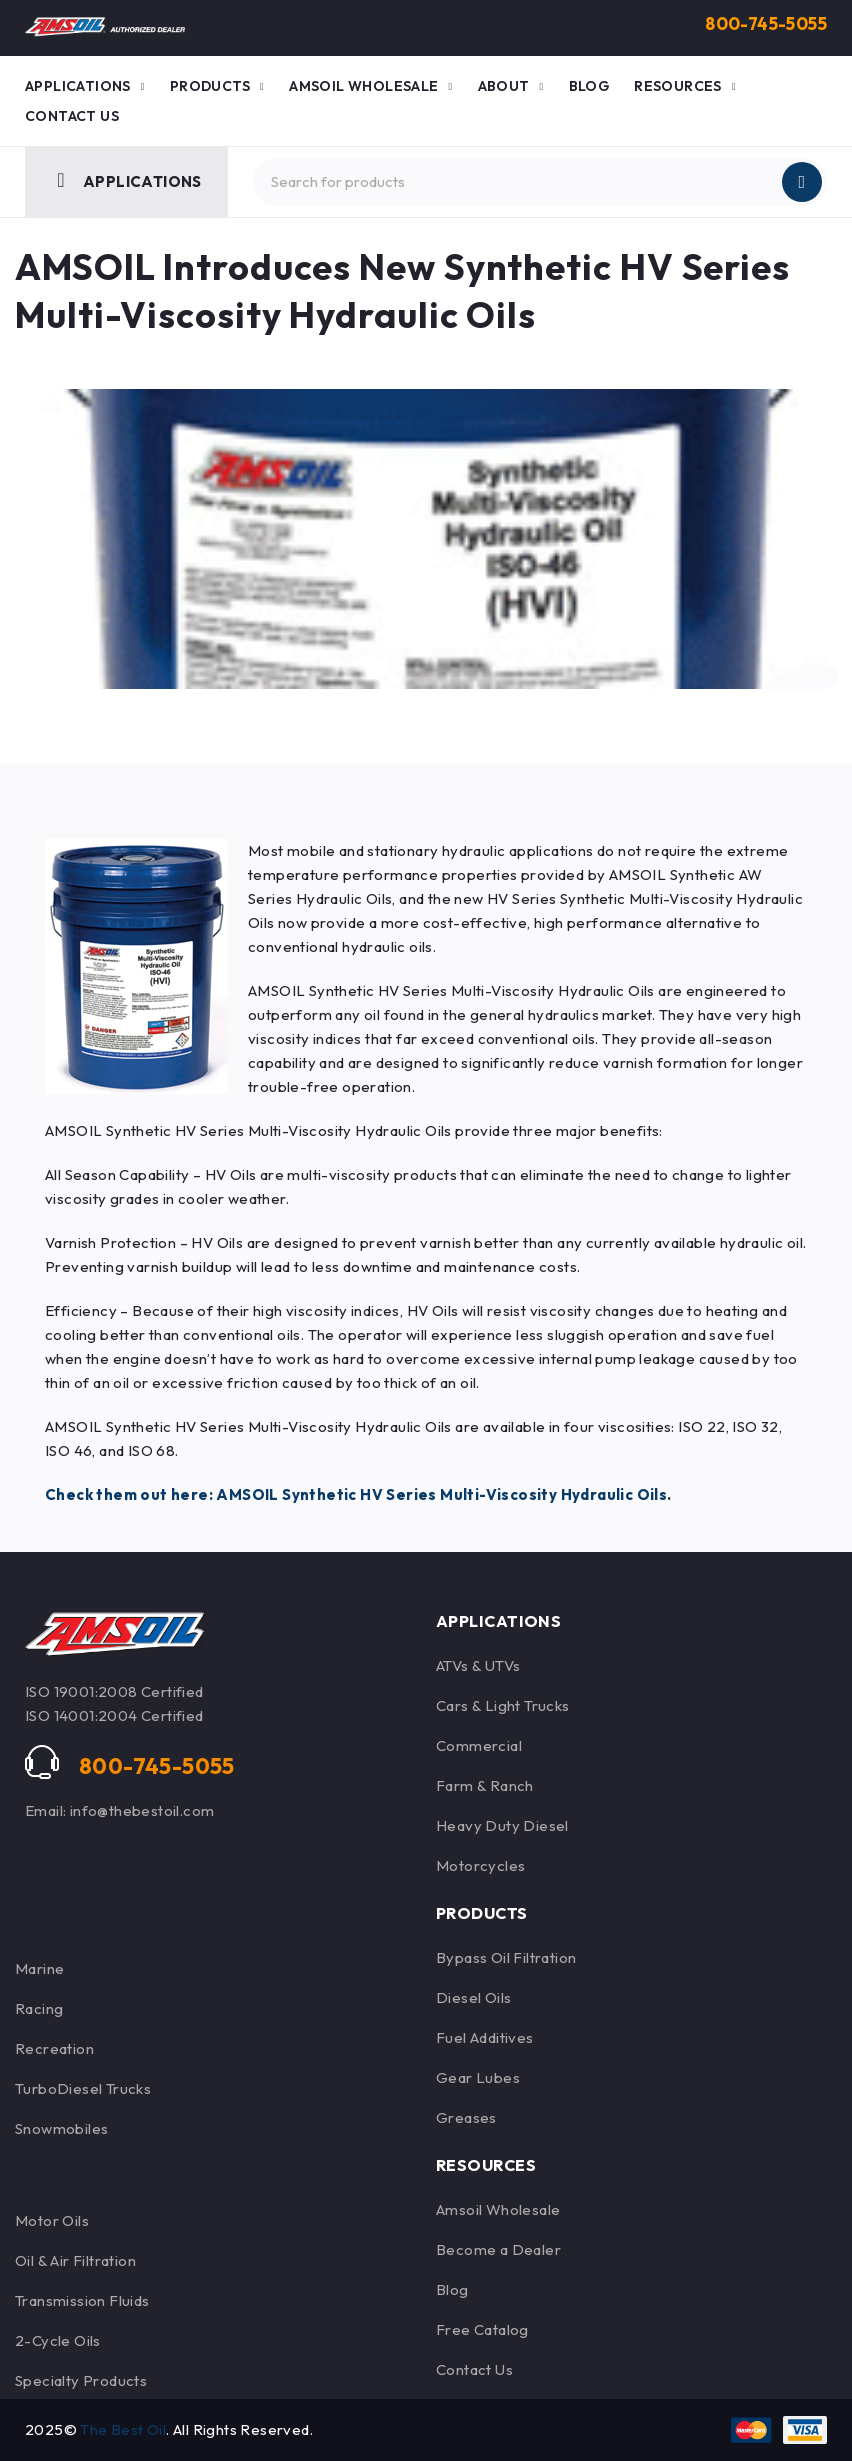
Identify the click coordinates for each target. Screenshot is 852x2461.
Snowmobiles (61, 2128)
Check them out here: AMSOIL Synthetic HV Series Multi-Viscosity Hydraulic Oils (356, 1494)
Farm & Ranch (485, 1785)
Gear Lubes (478, 2077)
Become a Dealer (498, 2249)
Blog (452, 2289)
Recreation (54, 2048)
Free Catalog (482, 2329)
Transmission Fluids (82, 2300)
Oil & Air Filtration (75, 2260)
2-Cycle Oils (58, 2340)
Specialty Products (81, 2380)
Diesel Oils (473, 1997)
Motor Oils (52, 2220)
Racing (39, 2008)
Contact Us (474, 2369)
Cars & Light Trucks (503, 1705)
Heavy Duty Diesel (502, 1825)
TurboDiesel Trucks (83, 2088)
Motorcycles (480, 1865)
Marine (39, 1968)
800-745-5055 (762, 23)
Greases (466, 2117)
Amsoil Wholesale (498, 2209)
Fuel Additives (485, 2037)
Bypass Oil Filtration (506, 1957)
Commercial (479, 1745)
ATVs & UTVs (478, 1665)
